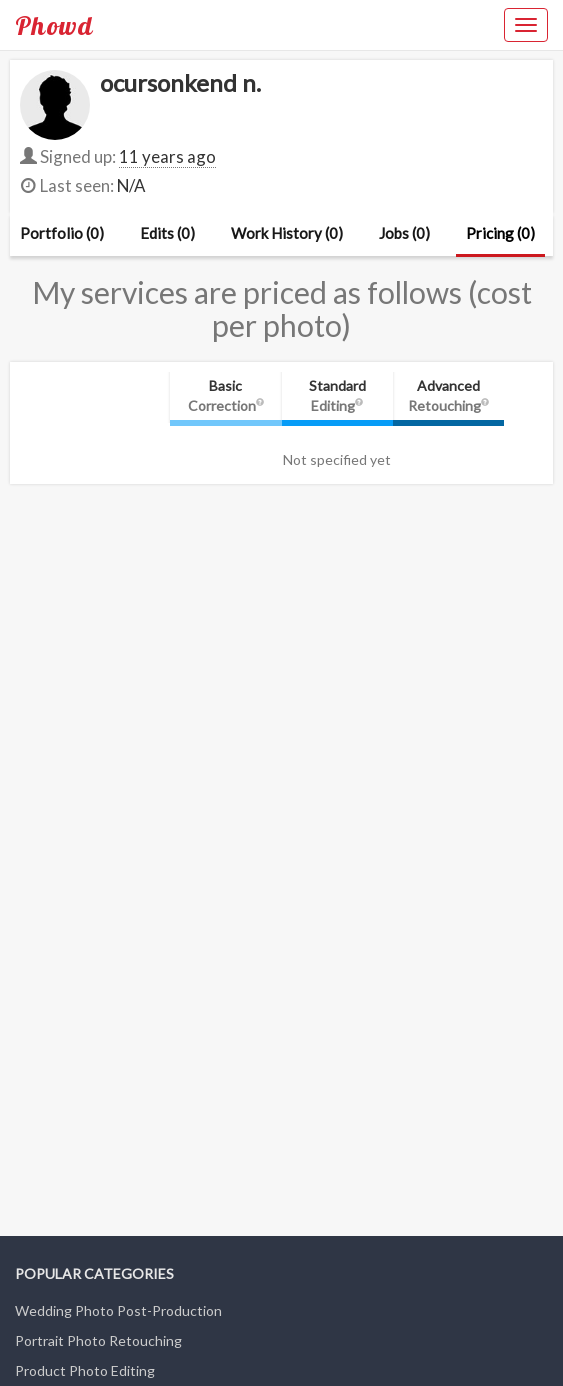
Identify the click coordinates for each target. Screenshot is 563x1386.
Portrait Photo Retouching (98, 1340)
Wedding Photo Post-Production (118, 1310)
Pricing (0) (500, 233)
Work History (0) (287, 233)
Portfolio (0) (62, 233)
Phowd (54, 25)
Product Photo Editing (85, 1370)
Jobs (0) (404, 233)
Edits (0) (167, 233)
